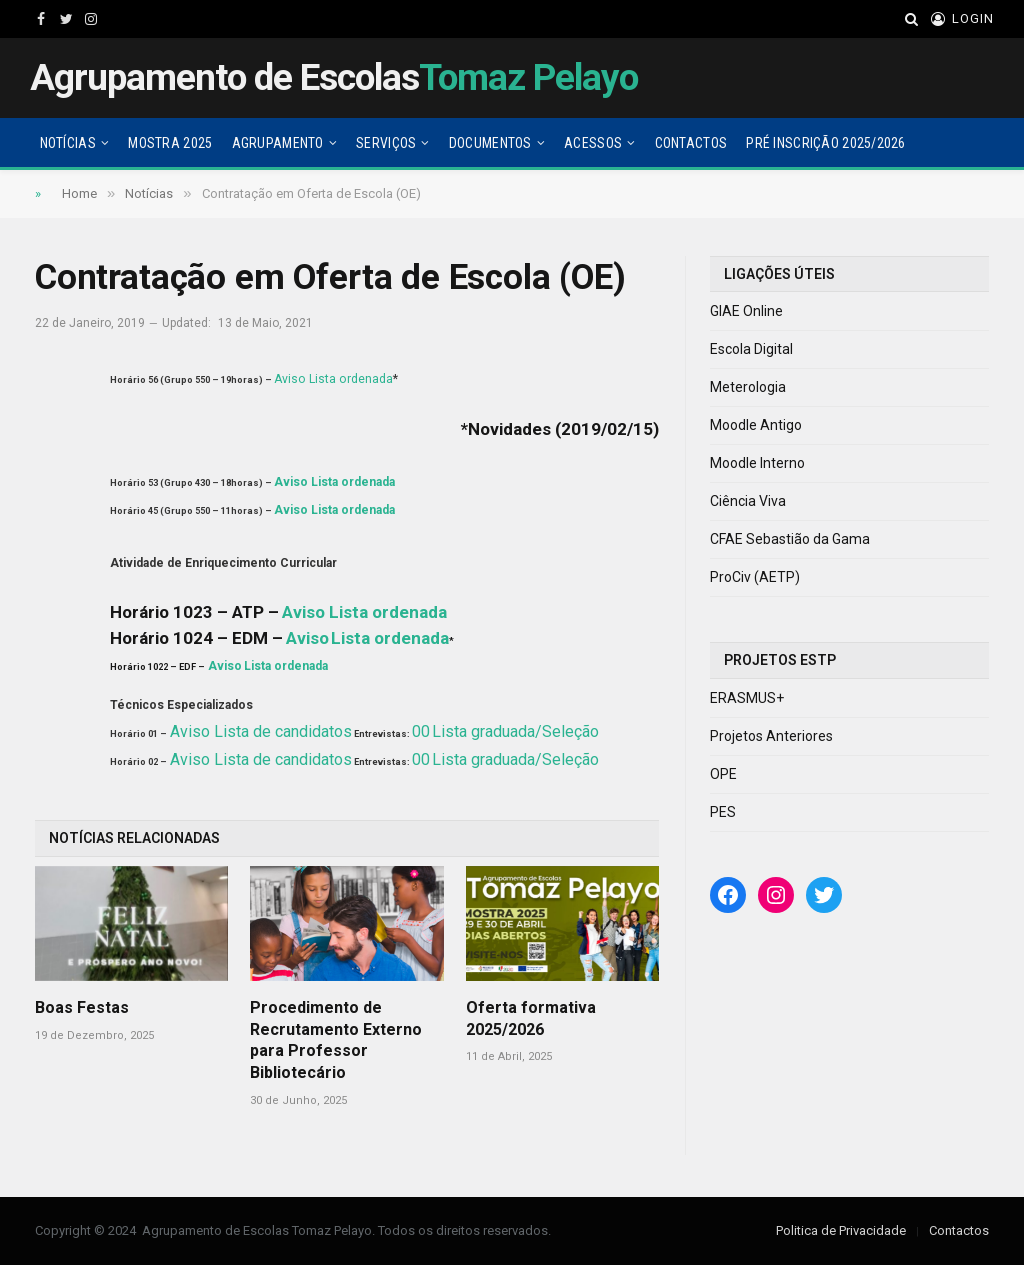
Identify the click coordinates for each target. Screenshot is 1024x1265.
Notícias (68, 143)
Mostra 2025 (170, 143)
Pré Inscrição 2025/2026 (825, 143)
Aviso (290, 379)
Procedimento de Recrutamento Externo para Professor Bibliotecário (336, 1040)
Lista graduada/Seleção (515, 731)
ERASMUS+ (747, 698)
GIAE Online (746, 311)
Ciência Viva (748, 501)
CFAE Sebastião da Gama (790, 539)
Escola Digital (751, 349)
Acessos (593, 143)
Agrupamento (278, 143)
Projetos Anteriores (771, 736)
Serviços (386, 143)
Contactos (691, 143)
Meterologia (748, 387)
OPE (723, 774)
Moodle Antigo (756, 425)
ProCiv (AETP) (755, 577)
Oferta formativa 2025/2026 (531, 1018)
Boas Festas (82, 1007)
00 (421, 731)
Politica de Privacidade (841, 1230)
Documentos (490, 143)
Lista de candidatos (283, 731)
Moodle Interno (757, 463)
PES (723, 812)
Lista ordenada (351, 379)
